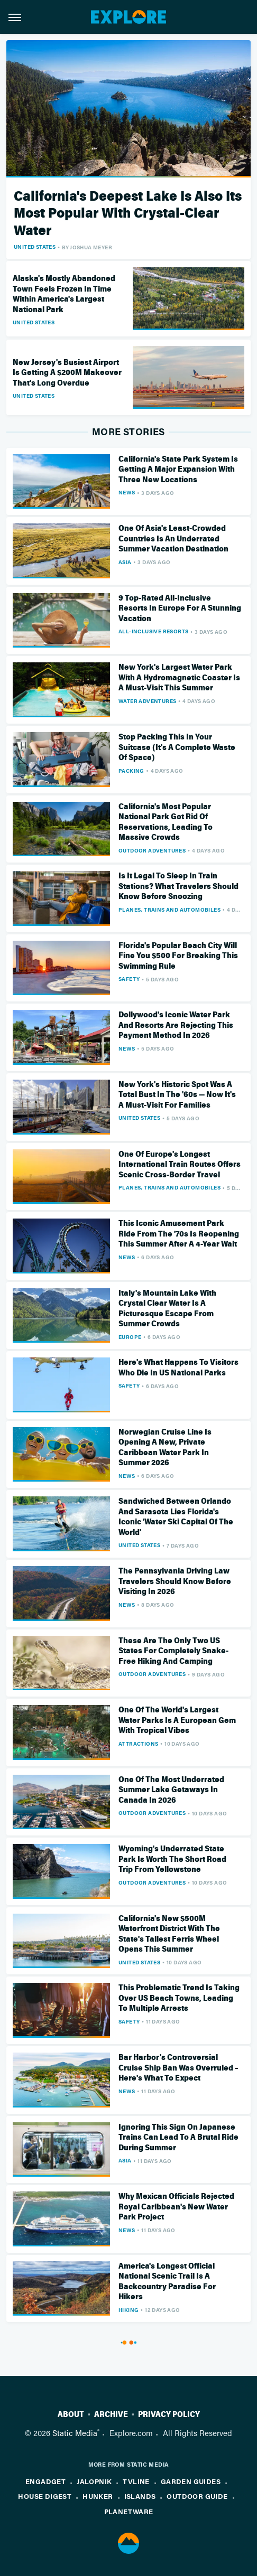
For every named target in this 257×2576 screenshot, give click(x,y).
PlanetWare (128, 2511)
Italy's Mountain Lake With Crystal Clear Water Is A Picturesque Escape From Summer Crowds (167, 1308)
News (126, 492)
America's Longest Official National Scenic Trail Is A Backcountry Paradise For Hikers (167, 2281)
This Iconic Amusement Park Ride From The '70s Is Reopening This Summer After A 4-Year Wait (178, 1234)
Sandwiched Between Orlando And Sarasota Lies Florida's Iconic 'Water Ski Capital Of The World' (175, 1516)
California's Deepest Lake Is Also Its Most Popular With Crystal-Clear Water (128, 213)
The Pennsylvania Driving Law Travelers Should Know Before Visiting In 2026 (174, 1581)
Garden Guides (191, 2481)
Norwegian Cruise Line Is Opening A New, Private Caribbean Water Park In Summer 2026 (165, 1447)
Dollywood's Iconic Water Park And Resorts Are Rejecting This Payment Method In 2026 (175, 1025)
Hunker (97, 2495)
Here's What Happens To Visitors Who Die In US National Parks (178, 1367)
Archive (111, 2414)
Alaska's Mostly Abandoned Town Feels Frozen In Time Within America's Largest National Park (64, 294)
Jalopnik (94, 2481)
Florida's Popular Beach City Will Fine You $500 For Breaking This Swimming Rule (178, 956)
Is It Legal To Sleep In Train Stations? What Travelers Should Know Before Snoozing (178, 886)
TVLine (136, 2481)
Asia (125, 562)
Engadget (45, 2481)
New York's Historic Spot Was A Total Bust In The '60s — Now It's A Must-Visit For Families (177, 1095)
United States (35, 246)
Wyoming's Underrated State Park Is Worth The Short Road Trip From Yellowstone (172, 1859)
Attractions (138, 1743)
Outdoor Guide (197, 2495)
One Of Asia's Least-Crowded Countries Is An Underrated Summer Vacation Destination (173, 538)
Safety (129, 978)
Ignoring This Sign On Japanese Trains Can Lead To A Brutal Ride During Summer (178, 2137)
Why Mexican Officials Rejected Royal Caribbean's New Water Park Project (176, 2206)
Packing (131, 770)
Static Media (74, 2433)
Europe (129, 1337)
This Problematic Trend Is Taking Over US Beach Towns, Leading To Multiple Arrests (179, 1998)
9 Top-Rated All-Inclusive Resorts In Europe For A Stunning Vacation (179, 608)
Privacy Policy (169, 2414)
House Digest (44, 2495)
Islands (140, 2495)
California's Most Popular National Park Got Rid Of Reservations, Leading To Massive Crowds (165, 822)
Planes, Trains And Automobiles (169, 909)
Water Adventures (147, 701)
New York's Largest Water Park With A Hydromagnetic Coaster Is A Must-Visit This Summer (179, 677)
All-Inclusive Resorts (153, 631)
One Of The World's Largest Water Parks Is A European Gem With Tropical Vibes (177, 1720)
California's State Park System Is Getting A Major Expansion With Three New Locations (178, 469)
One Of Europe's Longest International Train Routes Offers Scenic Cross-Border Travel (179, 1164)
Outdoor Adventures (152, 850)
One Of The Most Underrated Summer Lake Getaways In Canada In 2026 (171, 1790)
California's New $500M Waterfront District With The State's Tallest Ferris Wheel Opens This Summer (169, 1934)
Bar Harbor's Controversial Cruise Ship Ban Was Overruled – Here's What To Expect (178, 2068)
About (71, 2414)
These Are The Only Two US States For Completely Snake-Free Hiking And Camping (173, 1651)
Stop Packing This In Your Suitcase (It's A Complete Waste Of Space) (176, 747)
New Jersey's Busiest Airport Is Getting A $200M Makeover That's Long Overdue (67, 373)
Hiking (128, 2309)
